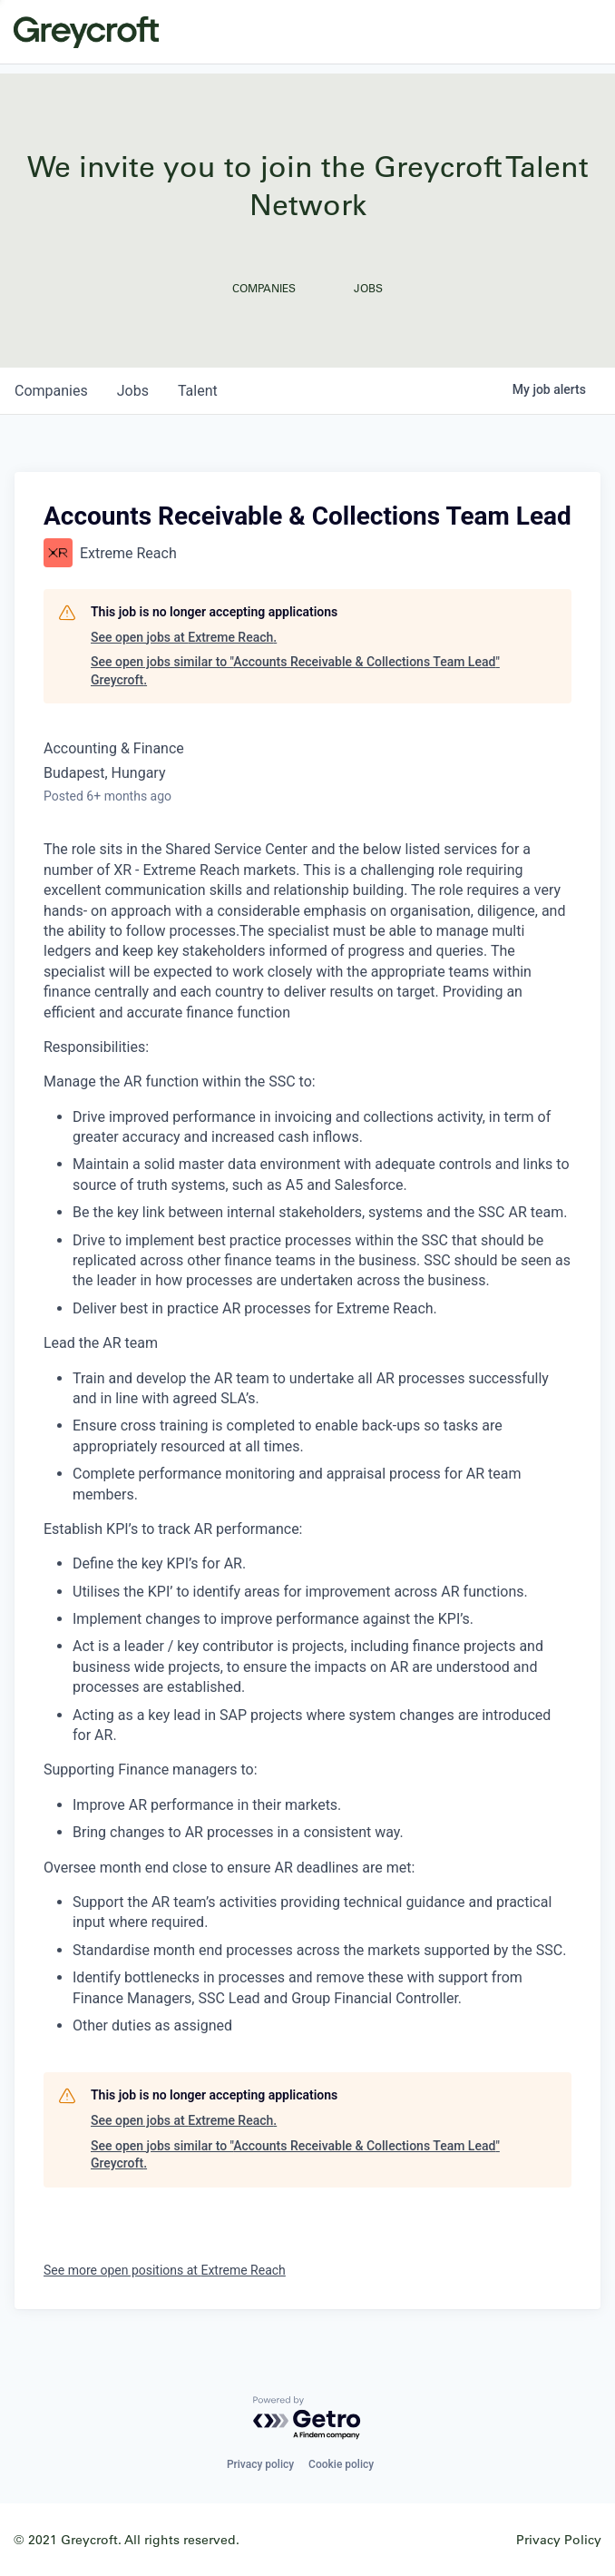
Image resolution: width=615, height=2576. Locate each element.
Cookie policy (341, 2464)
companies (51, 390)
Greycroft (86, 32)
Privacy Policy (558, 2539)
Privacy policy (260, 2464)
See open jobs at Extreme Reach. (184, 637)
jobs (133, 390)
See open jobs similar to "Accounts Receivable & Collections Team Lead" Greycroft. (295, 670)
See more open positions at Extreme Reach (165, 2270)
